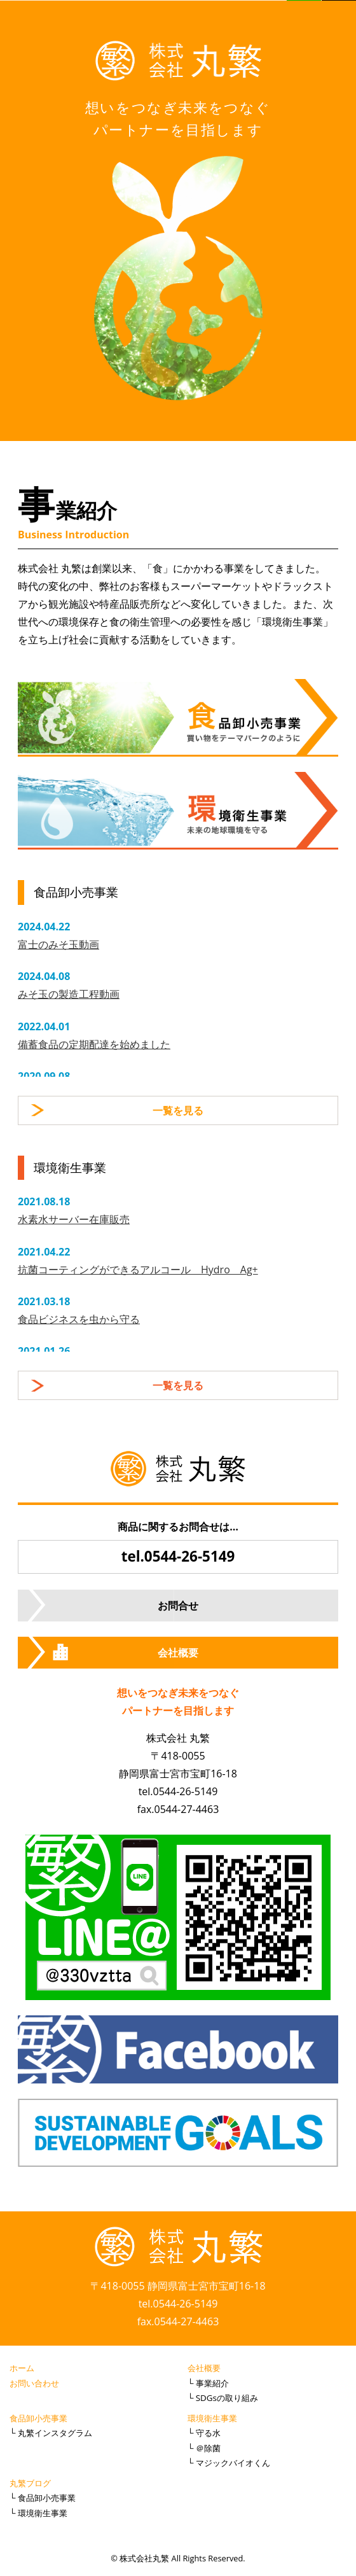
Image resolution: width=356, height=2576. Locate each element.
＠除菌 (208, 2448)
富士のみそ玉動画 (58, 944)
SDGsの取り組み (227, 2398)
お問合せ (178, 1606)
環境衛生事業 (212, 2418)
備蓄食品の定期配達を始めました (94, 1044)
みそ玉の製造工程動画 (69, 994)
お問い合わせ (34, 2383)
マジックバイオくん (233, 2462)
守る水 (208, 2433)
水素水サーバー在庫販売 (74, 1219)
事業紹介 (212, 2383)
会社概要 (178, 1653)
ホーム (22, 2368)
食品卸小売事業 (38, 2418)
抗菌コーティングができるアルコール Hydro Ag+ (138, 1270)
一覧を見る (178, 1110)
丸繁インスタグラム (55, 2433)
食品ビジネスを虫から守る (79, 1319)
